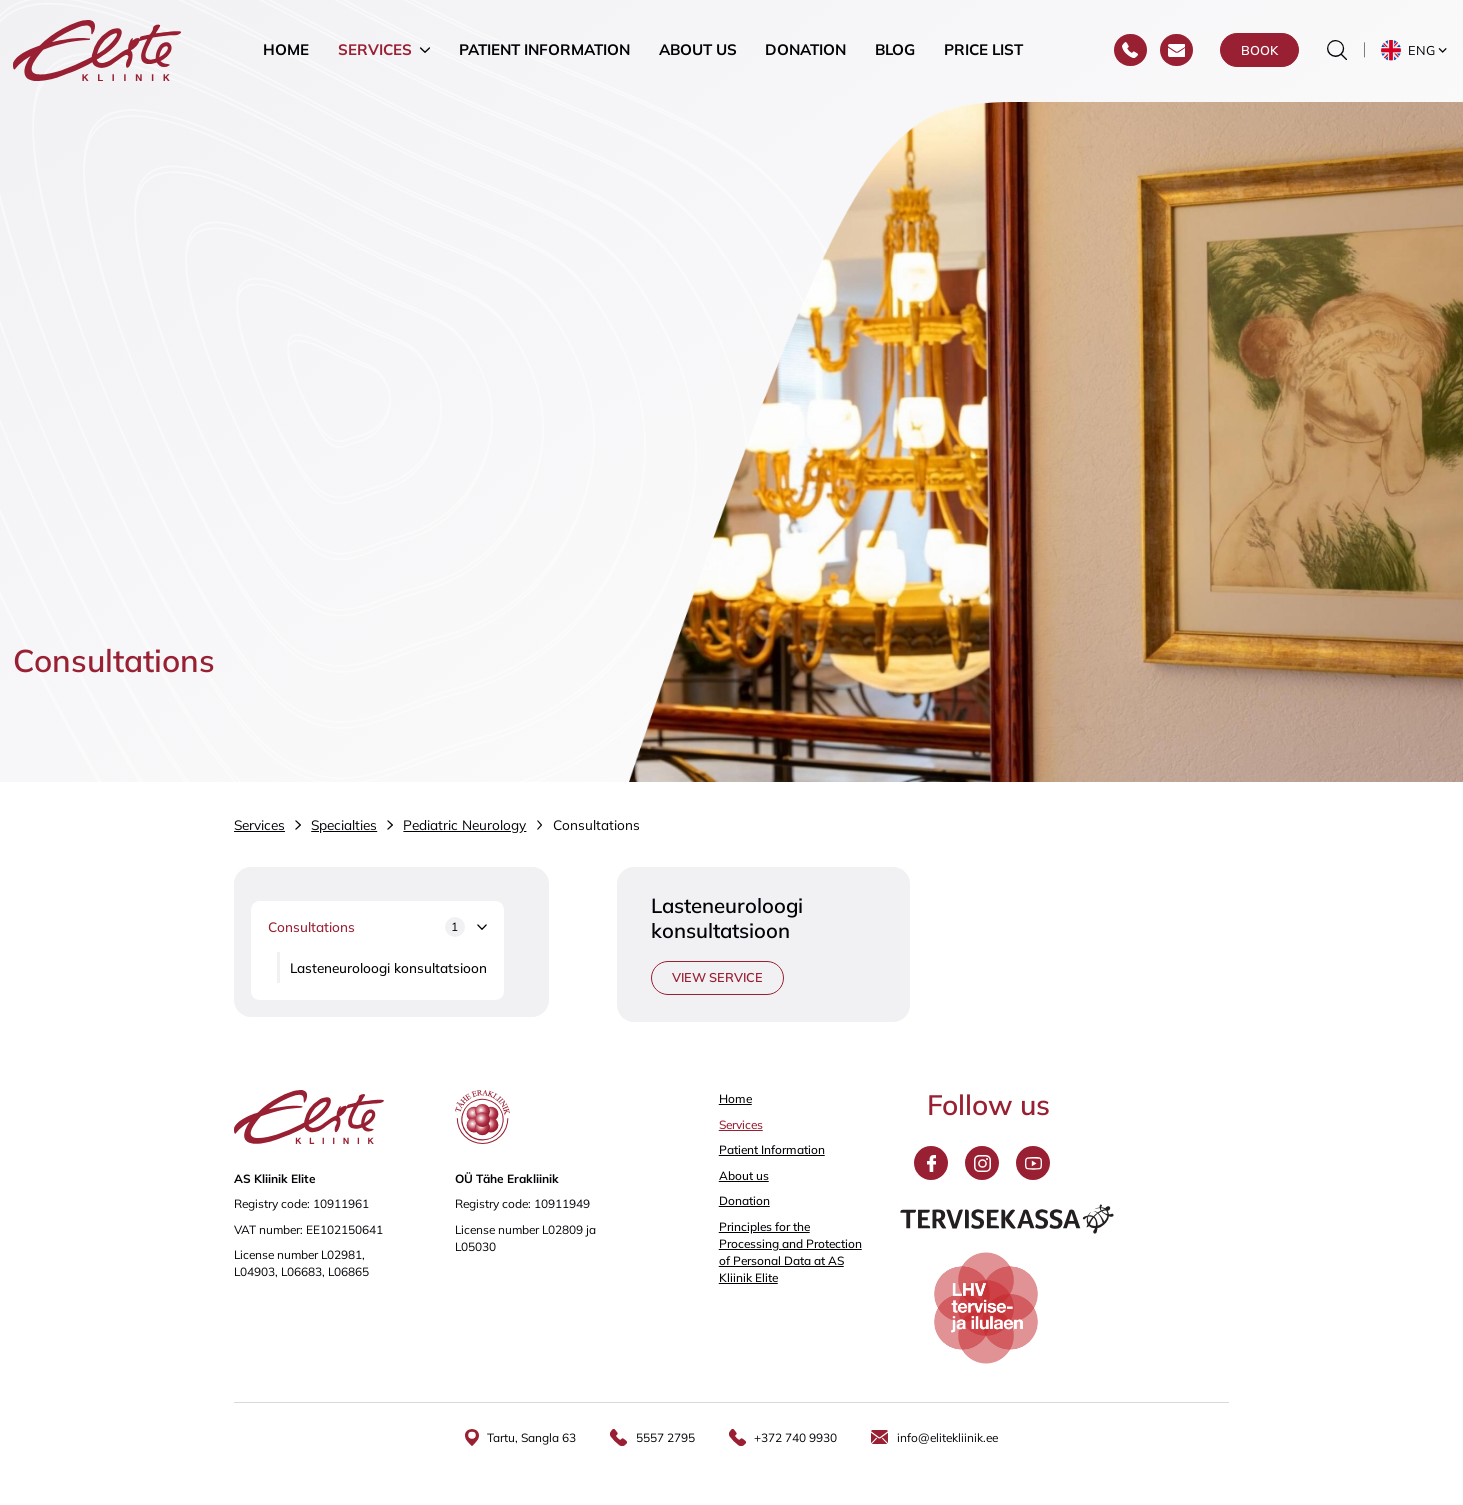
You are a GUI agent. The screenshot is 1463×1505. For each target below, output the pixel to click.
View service (717, 977)
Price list (983, 50)
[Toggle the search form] (1337, 51)
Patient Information (544, 50)
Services (375, 50)
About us (698, 50)
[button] (1415, 51)
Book (1259, 51)
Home (286, 50)
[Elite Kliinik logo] (97, 48)
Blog (895, 50)
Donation (805, 50)
